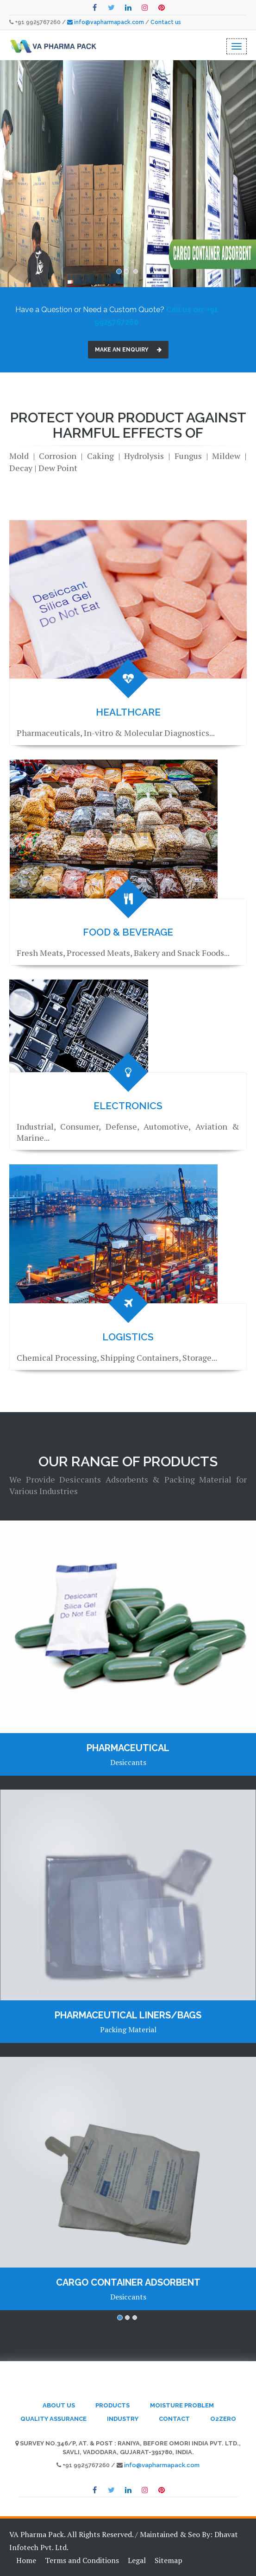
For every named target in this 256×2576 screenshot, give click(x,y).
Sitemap (168, 2560)
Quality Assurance (53, 2418)
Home (26, 2560)
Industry (122, 2418)
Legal (137, 2560)
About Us (59, 2405)
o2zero (223, 2418)
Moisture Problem (182, 2405)
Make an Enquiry (128, 349)
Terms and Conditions (82, 2560)
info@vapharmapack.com (109, 22)
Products (112, 2405)
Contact (174, 2418)
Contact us (165, 22)
